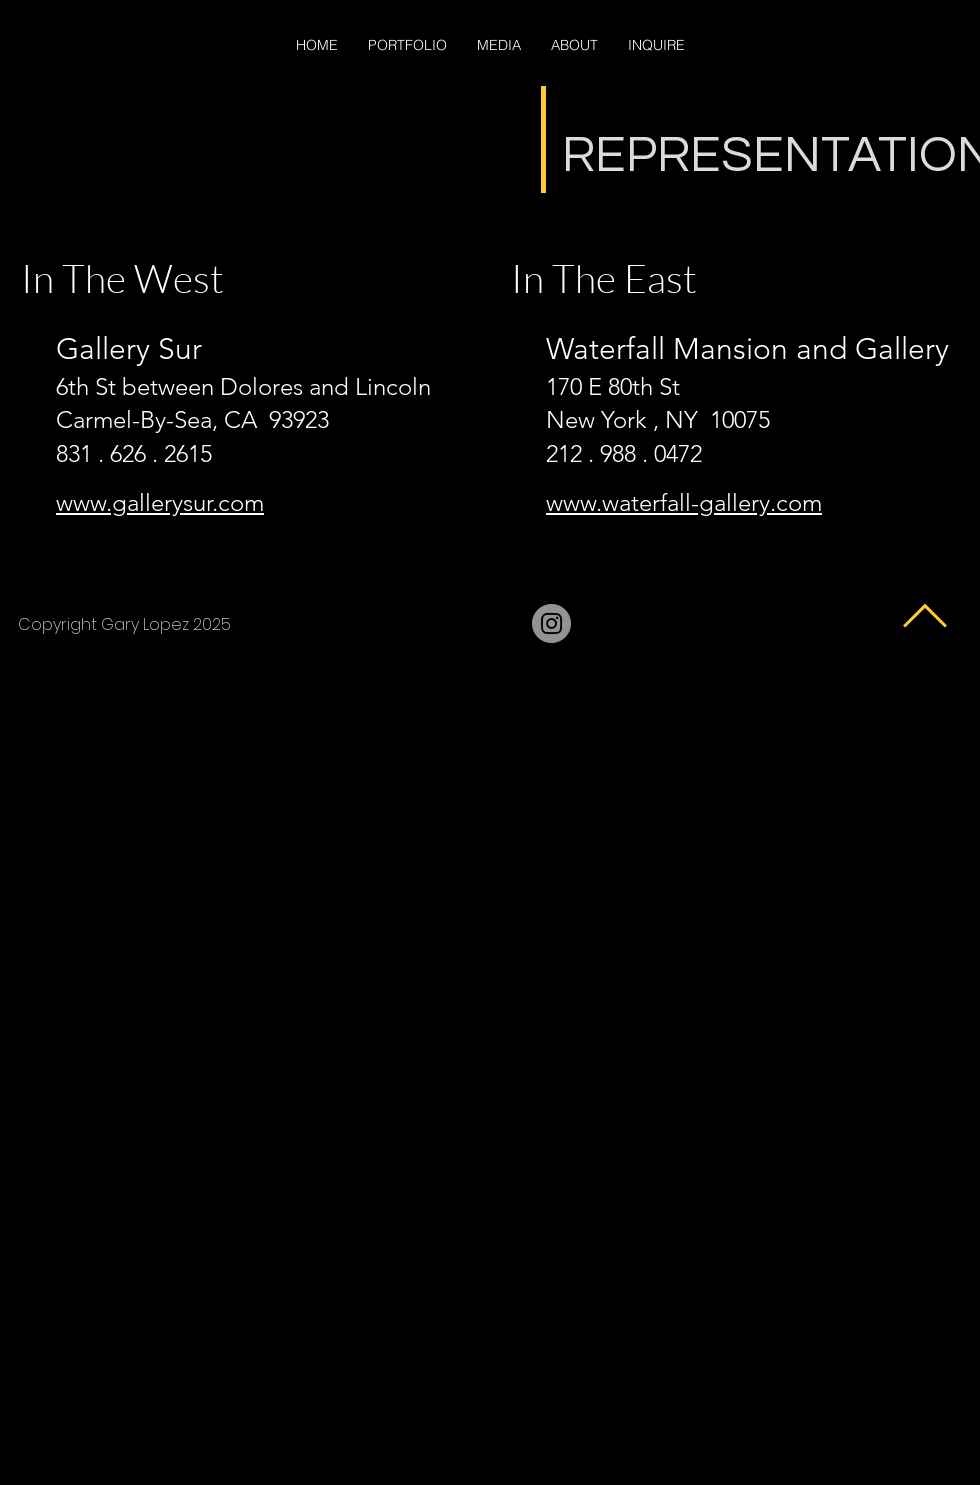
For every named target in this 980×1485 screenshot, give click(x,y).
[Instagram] (551, 623)
